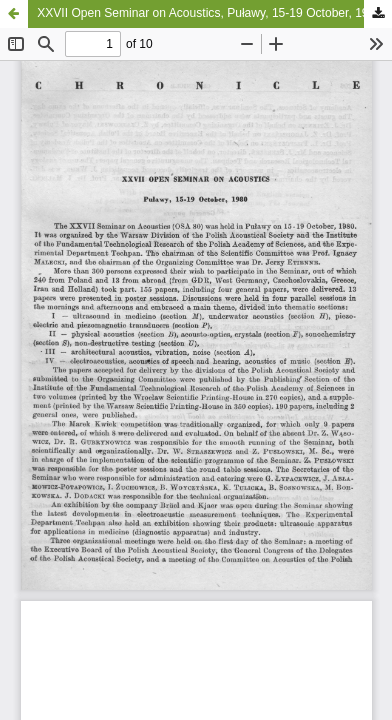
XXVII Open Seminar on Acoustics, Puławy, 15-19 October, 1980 (209, 13)
